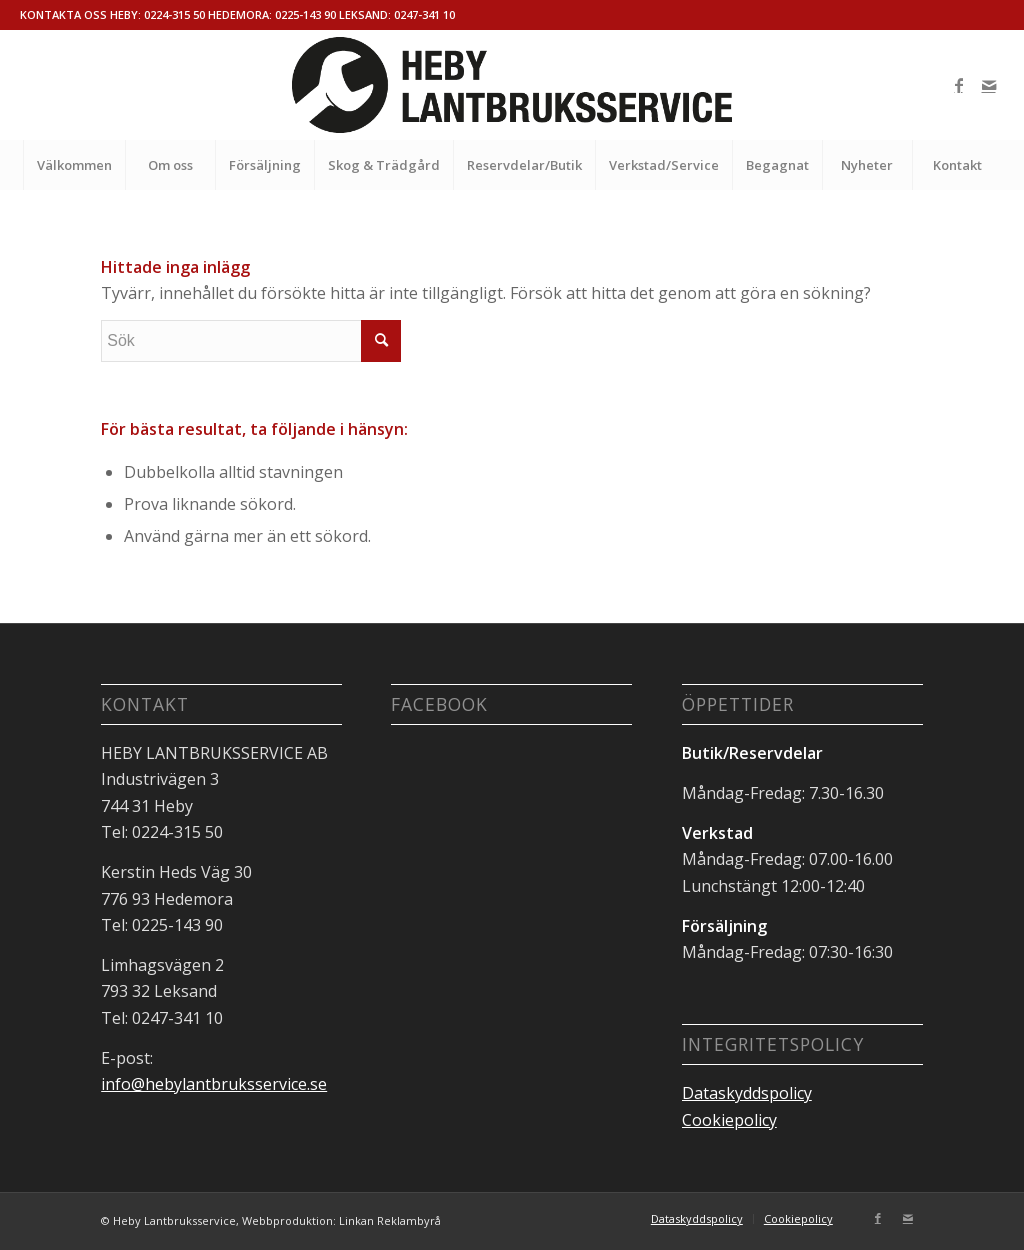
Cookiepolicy (729, 1120)
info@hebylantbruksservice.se (214, 1084)
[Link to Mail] (989, 85)
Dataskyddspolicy (747, 1093)
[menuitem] (74, 165)
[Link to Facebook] (959, 85)
